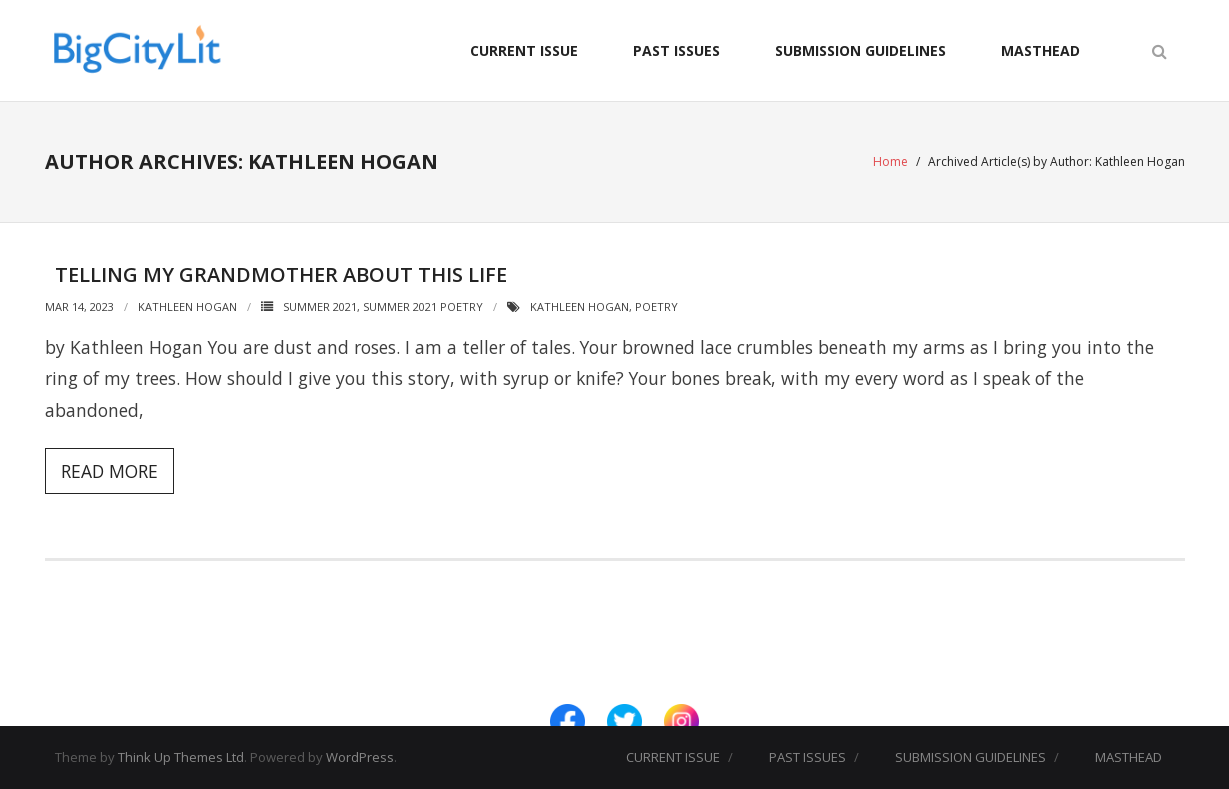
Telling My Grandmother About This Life (281, 274)
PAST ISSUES (676, 50)
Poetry (656, 306)
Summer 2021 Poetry (423, 306)
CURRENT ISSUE (524, 50)
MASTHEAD (1040, 50)
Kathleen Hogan (187, 306)
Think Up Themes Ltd (181, 757)
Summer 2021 (320, 306)
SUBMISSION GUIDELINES (860, 50)
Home (890, 161)
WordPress (360, 757)
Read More (109, 471)
